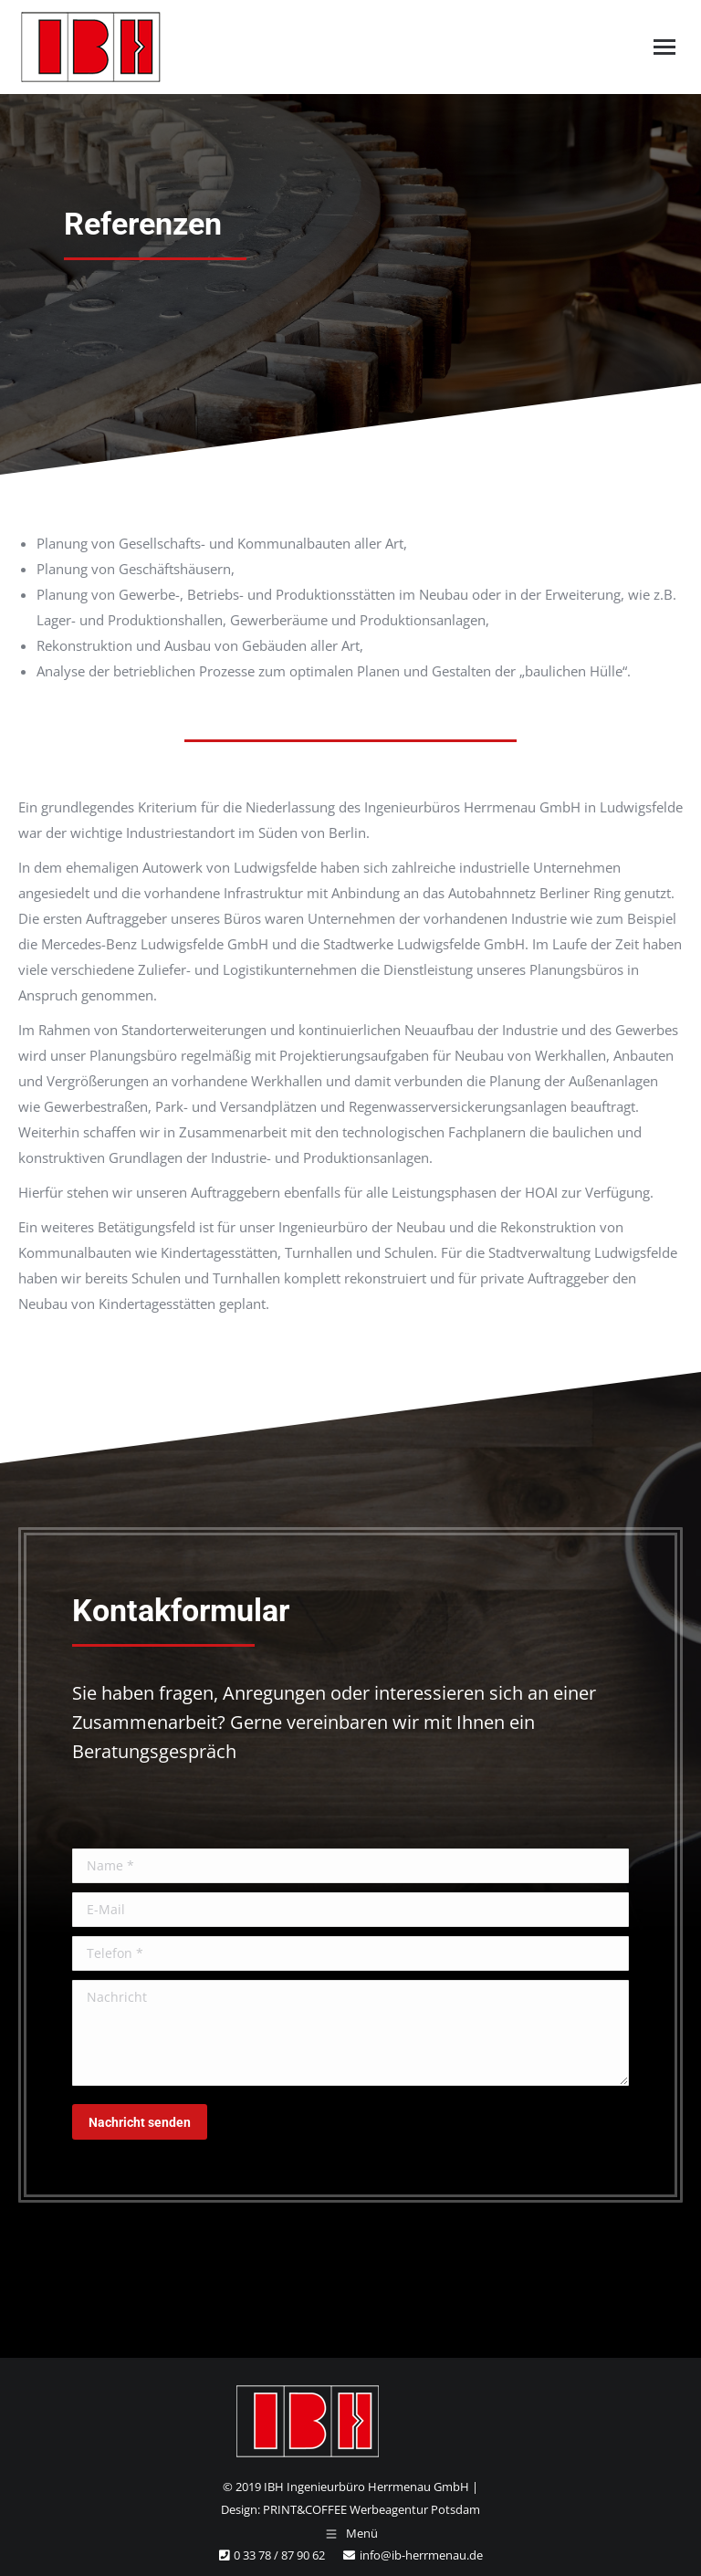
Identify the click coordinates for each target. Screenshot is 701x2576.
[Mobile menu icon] (664, 47)
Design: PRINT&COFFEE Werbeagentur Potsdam (350, 2509)
